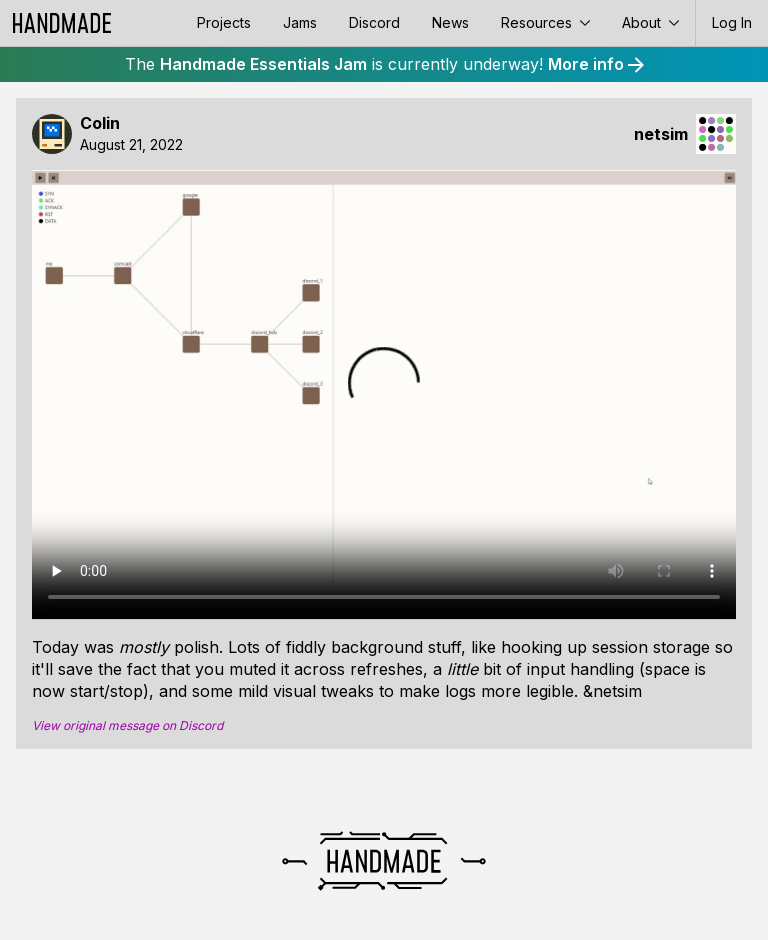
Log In (732, 22)
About (650, 22)
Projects (224, 22)
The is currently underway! (384, 64)
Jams (300, 22)
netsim (661, 134)
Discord (374, 22)
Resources (545, 22)
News (450, 22)
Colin (100, 123)
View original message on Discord (127, 726)
